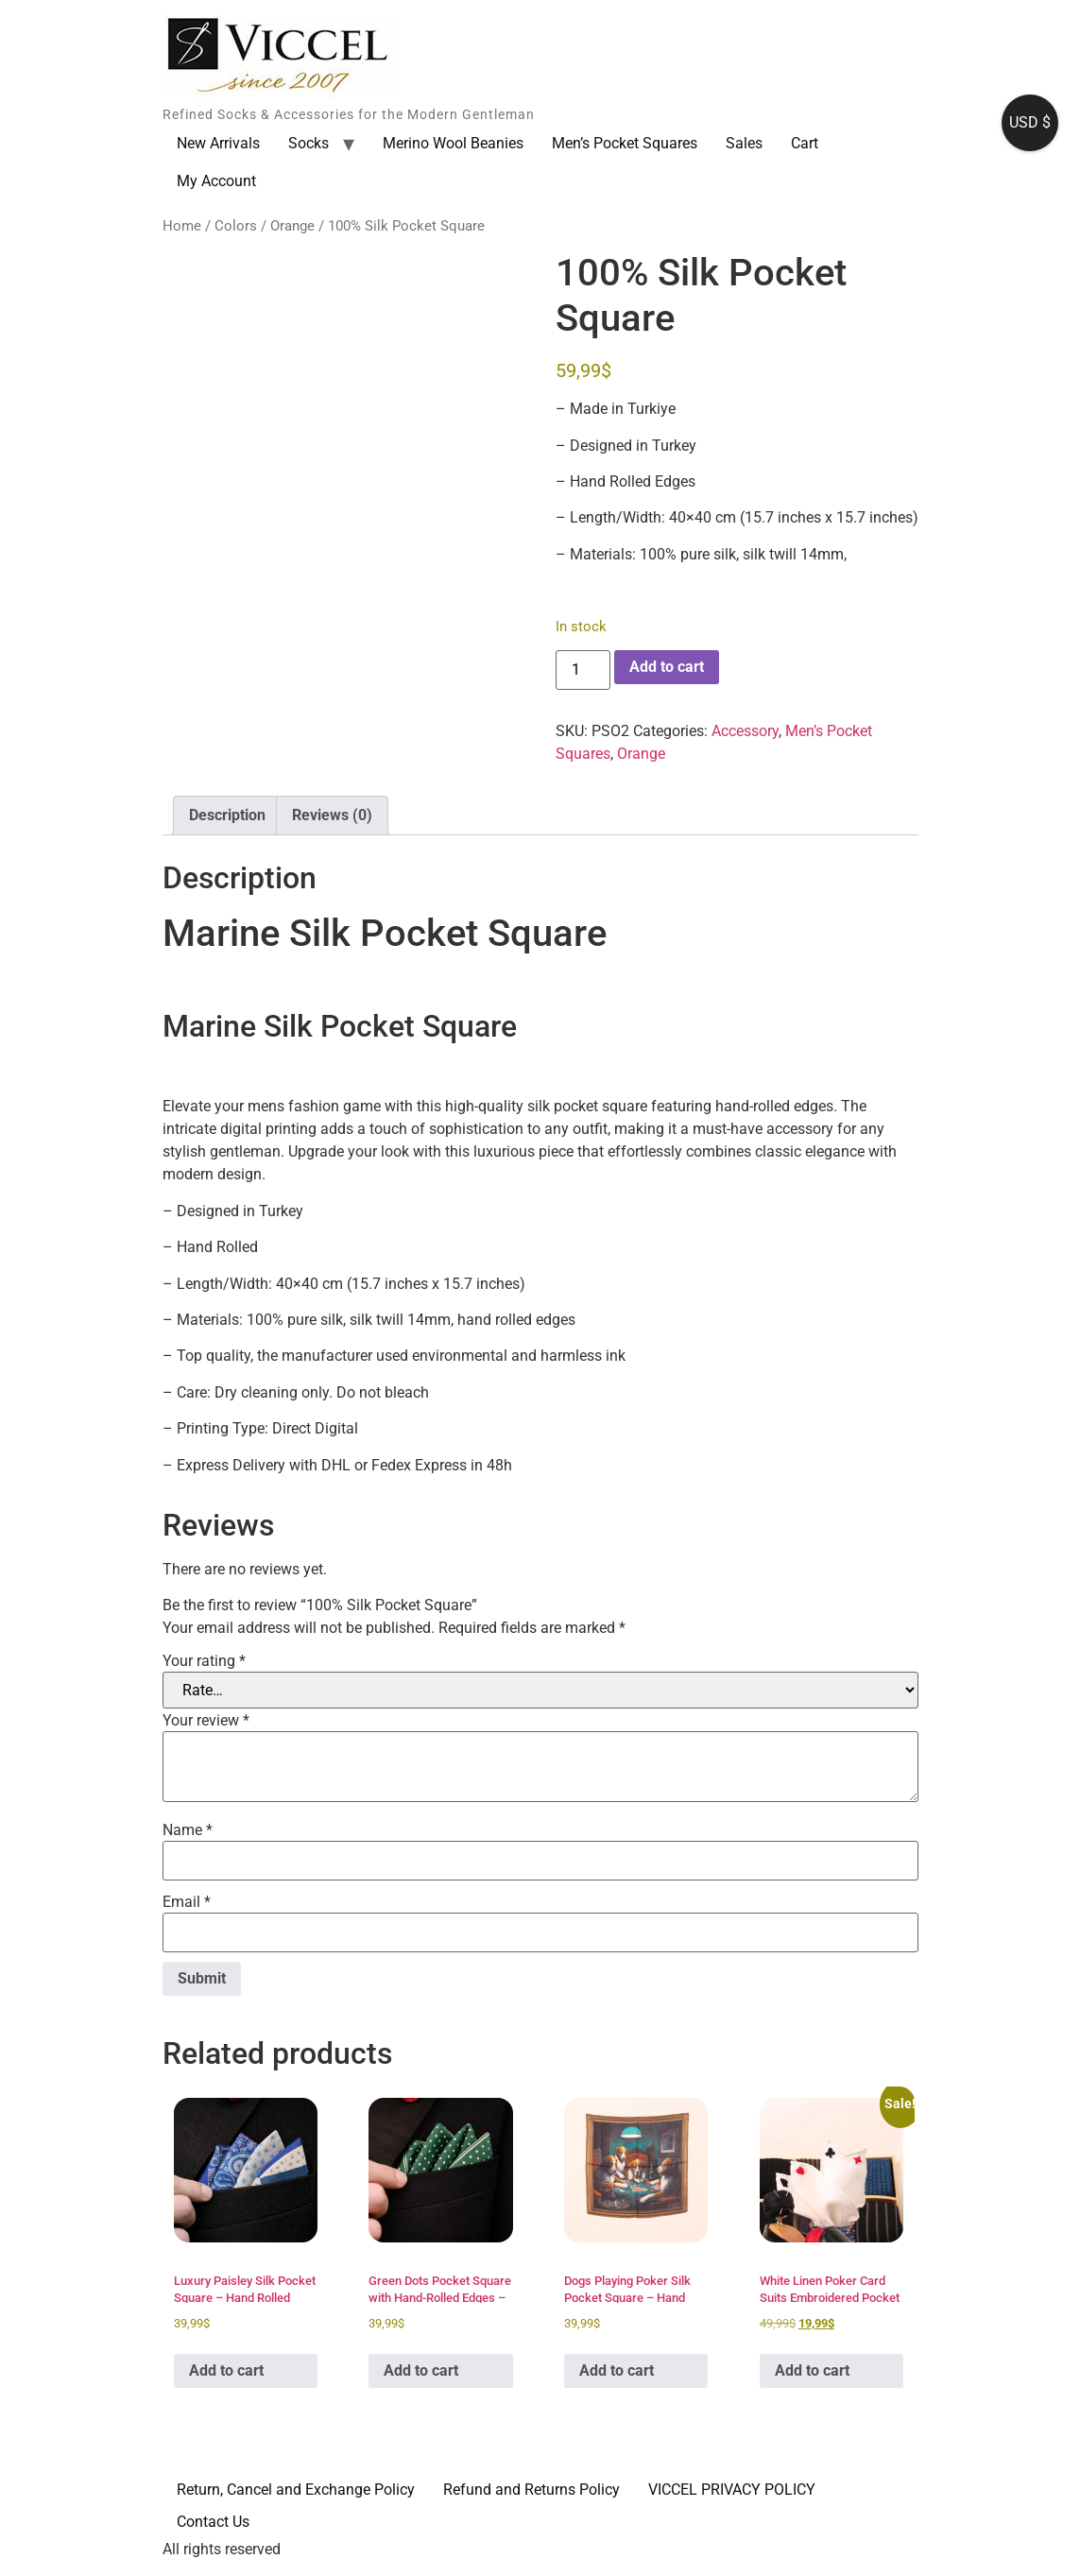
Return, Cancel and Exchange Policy (296, 2490)
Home (182, 225)
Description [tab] (227, 815)
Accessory (745, 731)
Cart (804, 143)
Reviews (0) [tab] (332, 815)
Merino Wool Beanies (453, 143)
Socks (308, 143)
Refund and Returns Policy (531, 2490)
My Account (216, 181)
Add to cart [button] (226, 2370)
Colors (235, 225)
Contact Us (213, 2522)
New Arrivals (218, 143)
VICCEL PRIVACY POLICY (731, 2490)
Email (187, 1902)
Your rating (204, 1661)
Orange (292, 225)
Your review (206, 1720)
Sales (744, 143)
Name (188, 1830)
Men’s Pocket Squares (624, 143)
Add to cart (666, 667)
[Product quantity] (583, 670)
